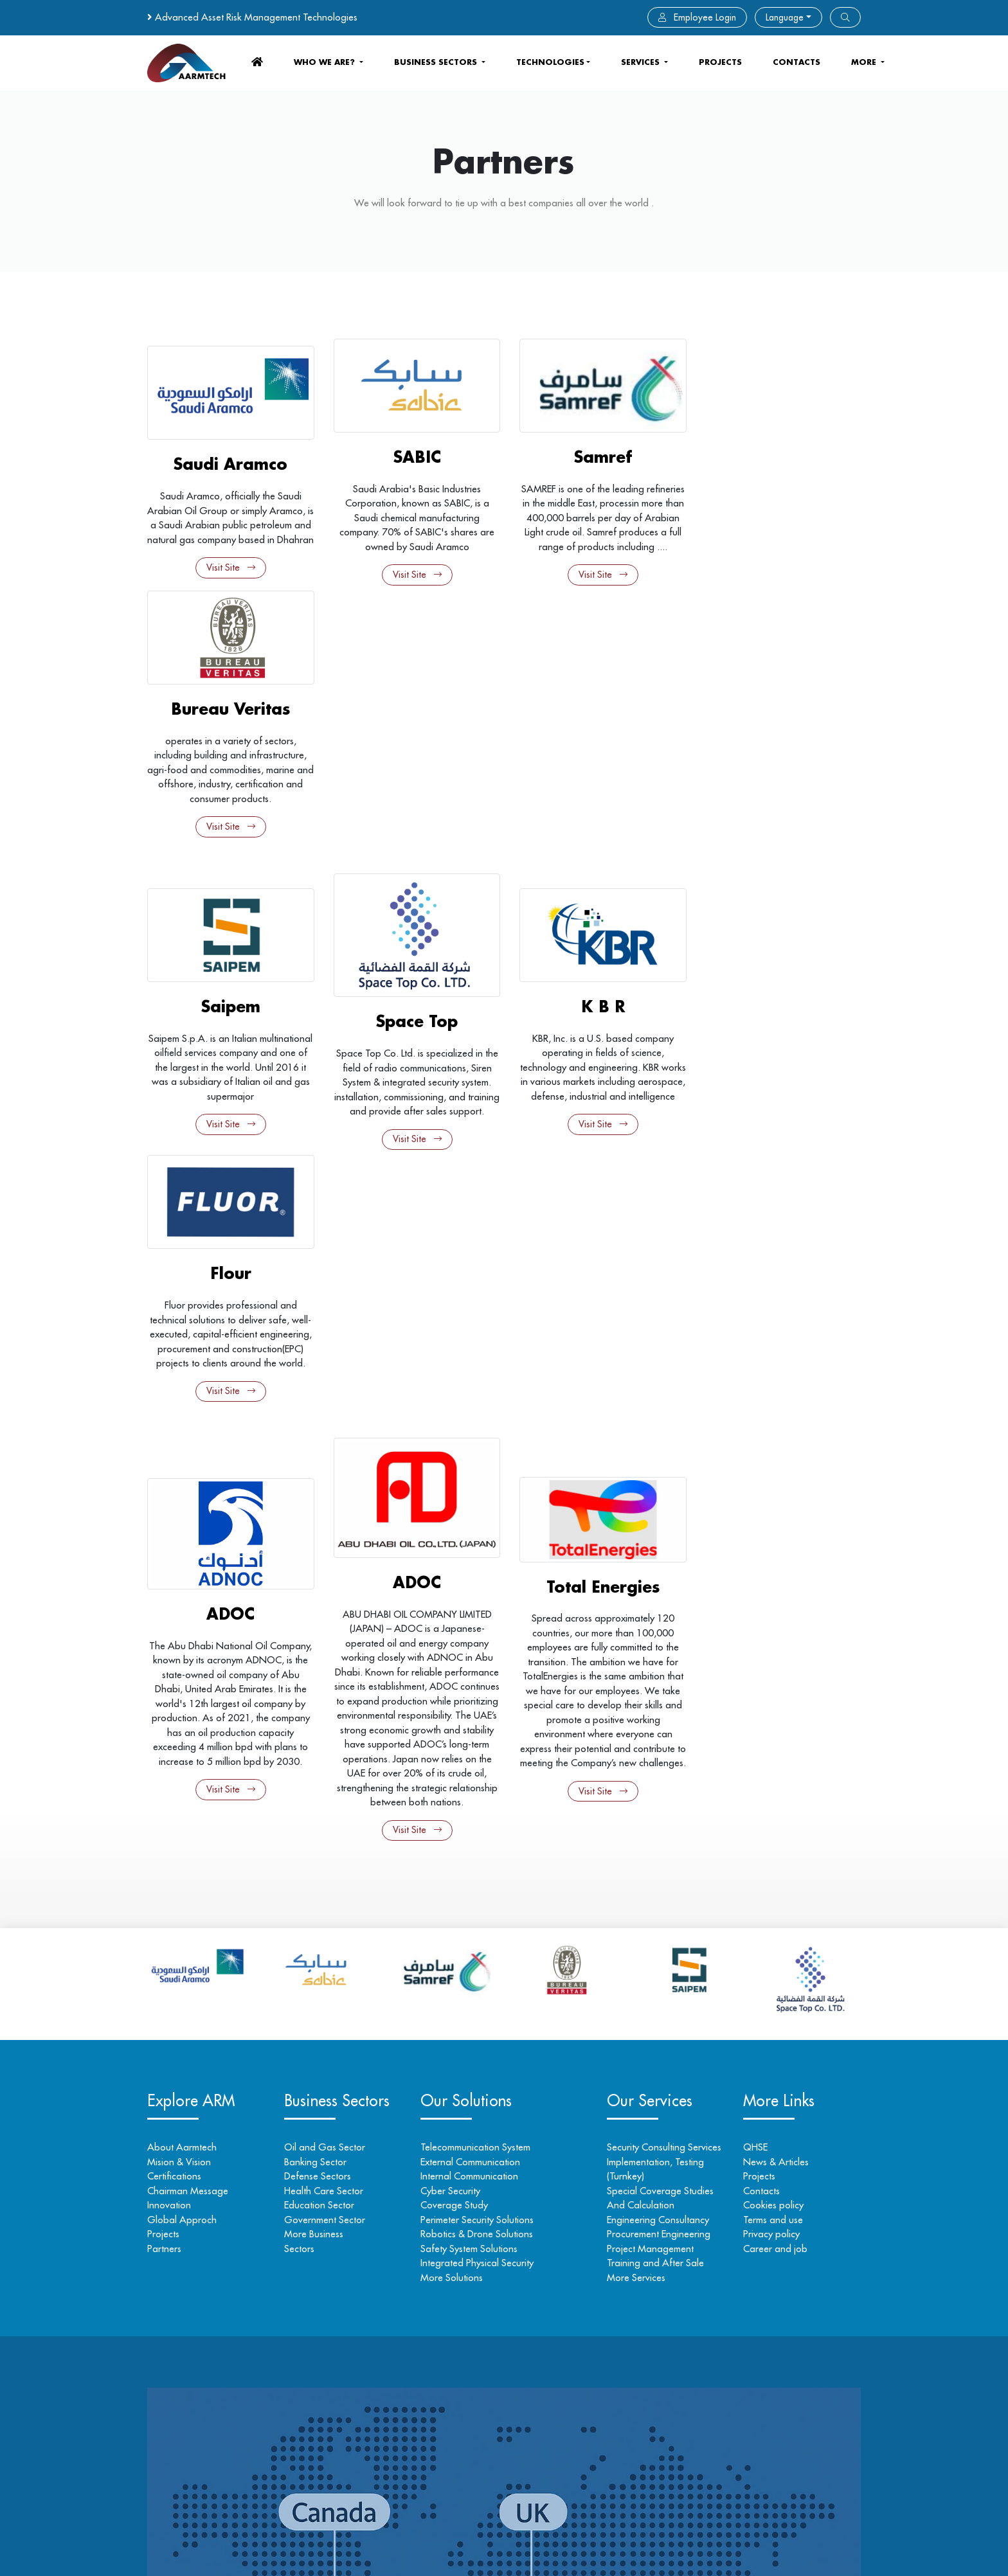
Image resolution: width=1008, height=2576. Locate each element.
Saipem (229, 758)
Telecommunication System (477, 1652)
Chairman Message (187, 1696)
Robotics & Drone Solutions (478, 1739)
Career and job (774, 1754)
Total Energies (595, 1085)
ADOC (229, 1119)
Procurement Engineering (657, 1739)
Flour (779, 758)
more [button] (865, 62)
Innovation (169, 1710)
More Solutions (453, 1782)
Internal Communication (471, 1681)
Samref (595, 455)
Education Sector (320, 1710)
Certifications (174, 1681)
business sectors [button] (437, 62)
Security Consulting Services (663, 1652)
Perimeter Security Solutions (479, 1725)
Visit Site (229, 573)
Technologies (550, 62)
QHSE (754, 1652)
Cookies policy (772, 1710)
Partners (164, 1754)
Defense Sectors (318, 1681)
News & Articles (775, 1667)
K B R (596, 751)
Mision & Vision (179, 1667)
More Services (635, 1782)
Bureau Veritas (779, 455)
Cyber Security (452, 1696)
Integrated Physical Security (479, 1768)
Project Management (649, 1754)
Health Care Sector (324, 1696)
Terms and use (772, 1725)
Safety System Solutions (470, 1754)
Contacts (760, 1696)
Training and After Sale (654, 1768)
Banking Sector (316, 1667)
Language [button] (785, 17)
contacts (796, 62)
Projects (720, 62)
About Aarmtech (182, 1652)
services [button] (641, 62)
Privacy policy (770, 1739)
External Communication (472, 1667)
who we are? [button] (325, 62)
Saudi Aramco (229, 455)
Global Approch (182, 1725)
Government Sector (325, 1725)
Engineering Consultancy (657, 1725)
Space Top (412, 766)
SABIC (413, 455)
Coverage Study (456, 1710)
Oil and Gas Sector (325, 1652)
